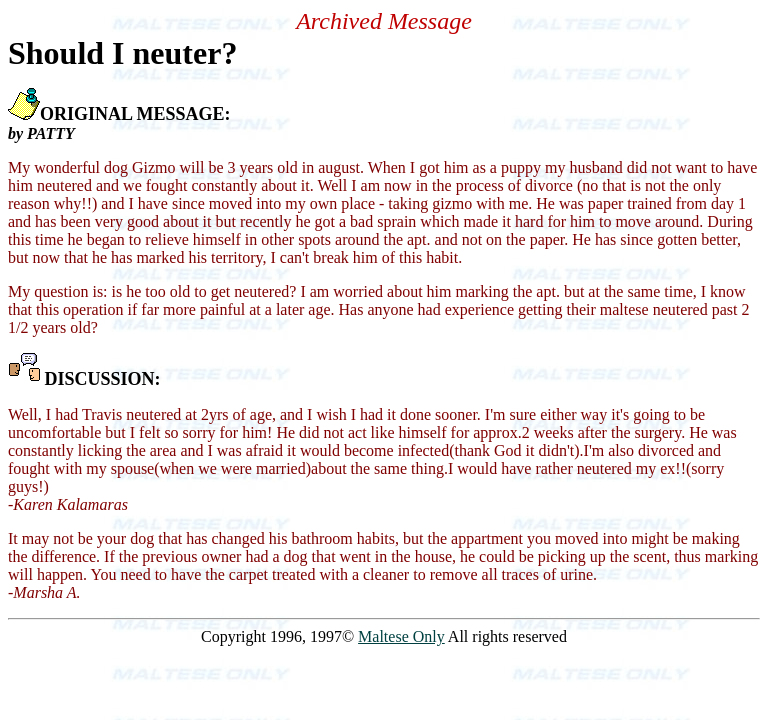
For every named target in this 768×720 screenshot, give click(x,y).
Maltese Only (401, 636)
